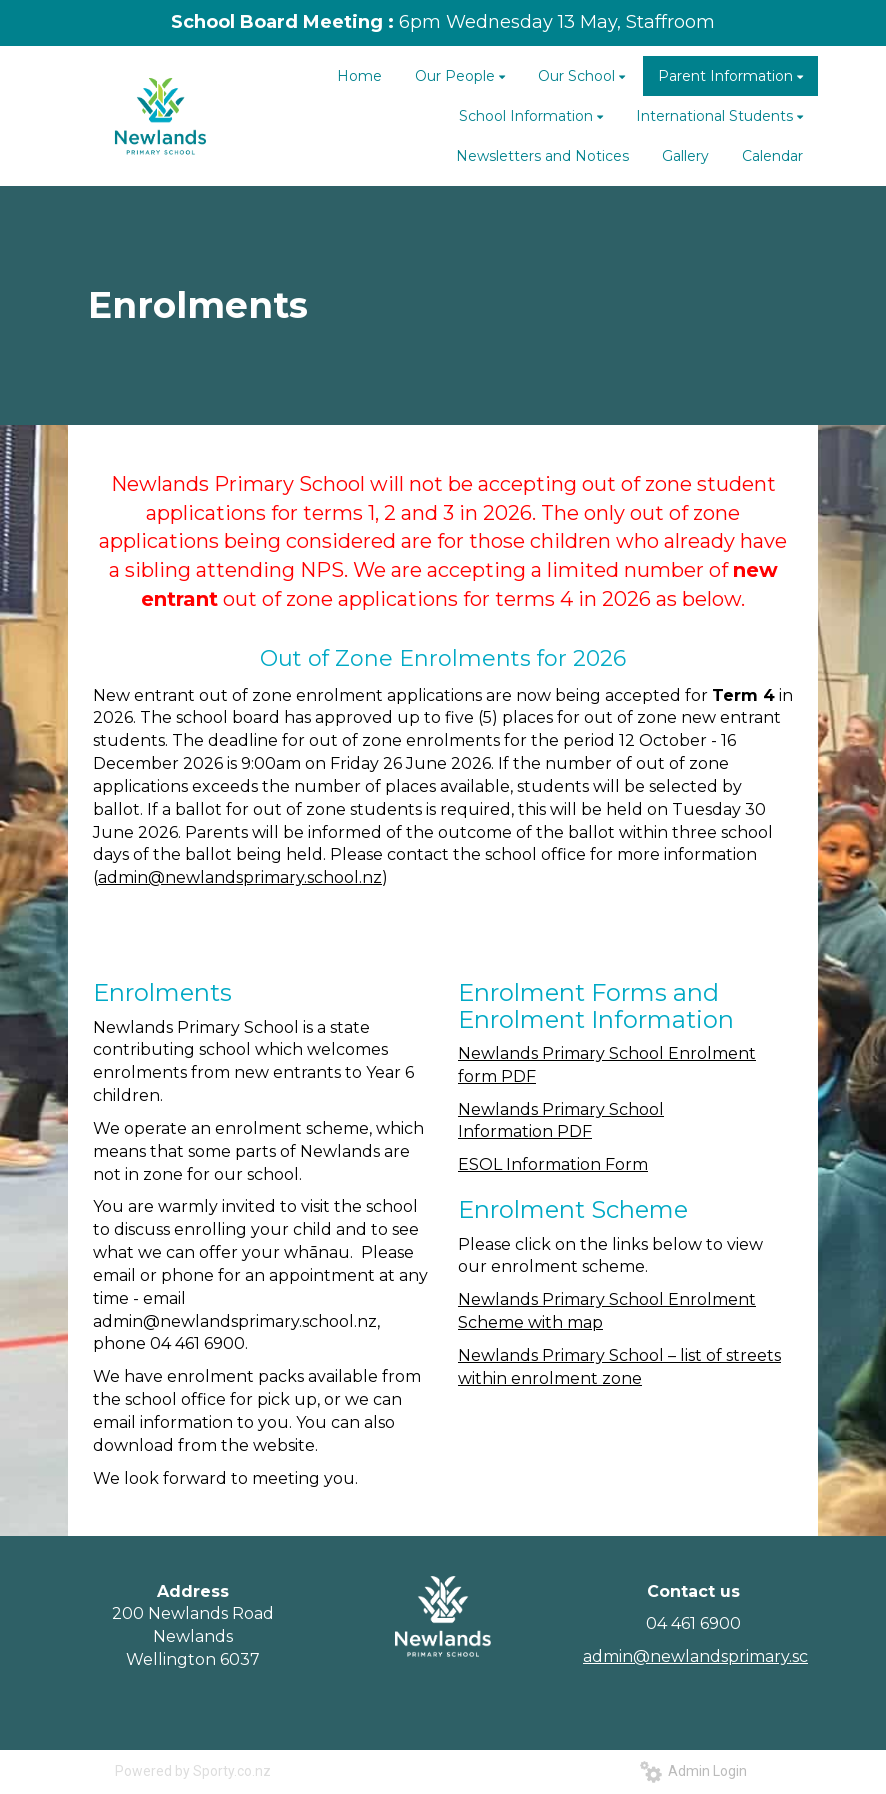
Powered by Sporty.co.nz (193, 1771)
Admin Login (693, 1771)
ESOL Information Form (553, 1164)
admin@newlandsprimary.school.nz (240, 877)
